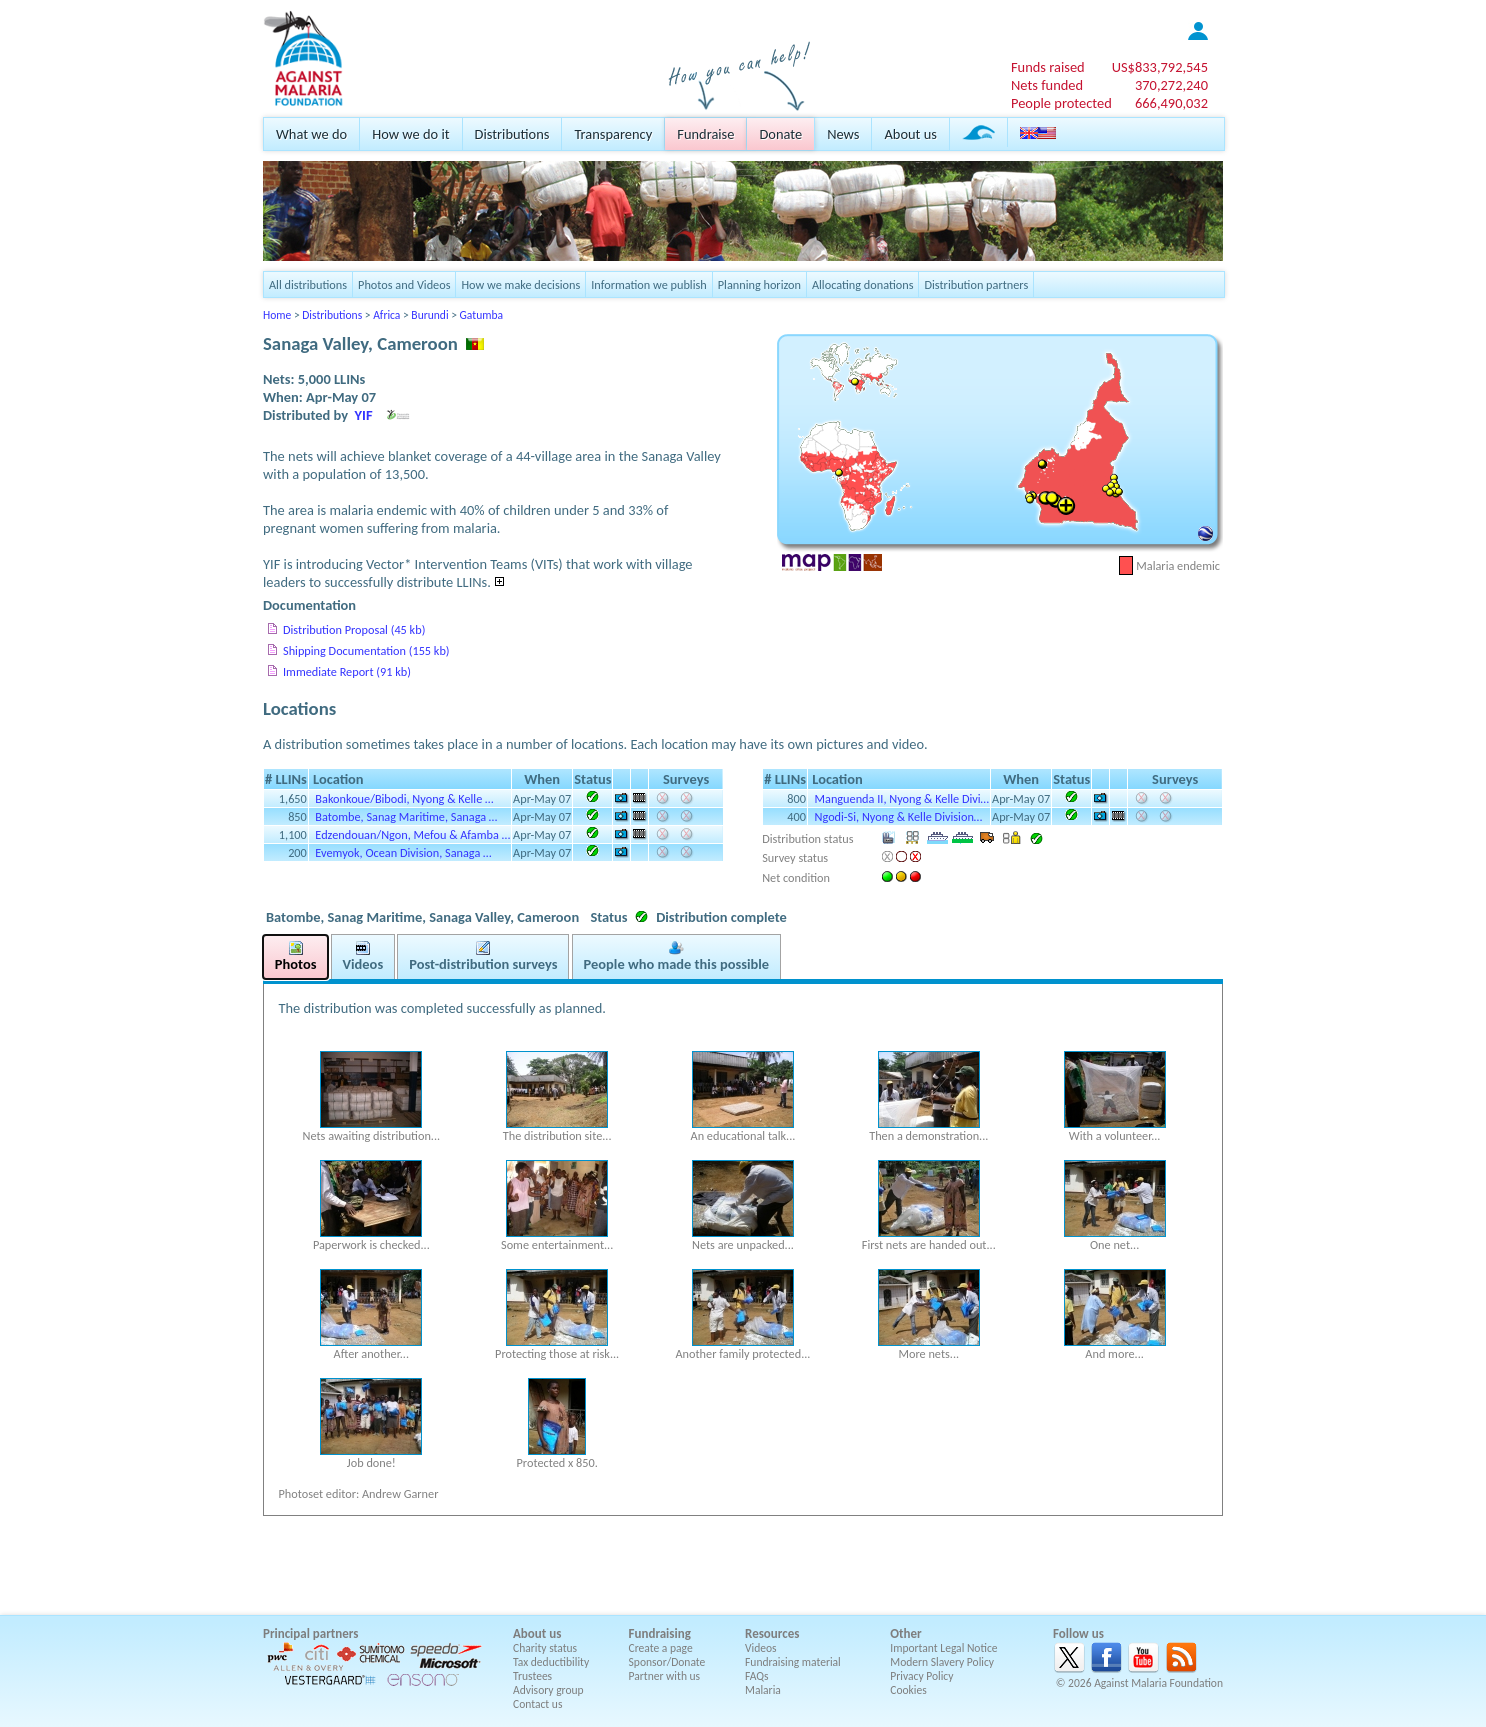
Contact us (537, 1704)
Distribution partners (976, 284)
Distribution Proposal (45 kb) (354, 629)
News (843, 134)
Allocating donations (863, 284)
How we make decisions (520, 284)
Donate (780, 134)
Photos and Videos (404, 284)
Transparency (613, 134)
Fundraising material (793, 1662)
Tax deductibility (551, 1662)
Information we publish (649, 284)
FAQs (757, 1676)
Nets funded (1047, 85)
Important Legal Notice (943, 1648)
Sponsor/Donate (667, 1662)
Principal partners (310, 1633)
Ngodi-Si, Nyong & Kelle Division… (899, 816)
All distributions (308, 284)
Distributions (512, 134)
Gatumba (481, 315)
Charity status (545, 1648)
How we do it (410, 134)
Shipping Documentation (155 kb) (366, 650)
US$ (1160, 67)
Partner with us (665, 1676)
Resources (772, 1633)
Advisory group (548, 1690)
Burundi (429, 315)
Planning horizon (759, 284)
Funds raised (1048, 67)
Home (277, 315)
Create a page (661, 1648)
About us (910, 134)
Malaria (763, 1690)
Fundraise (705, 134)
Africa (386, 315)
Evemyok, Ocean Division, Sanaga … (403, 852)
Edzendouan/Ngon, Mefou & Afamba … (412, 834)
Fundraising (660, 1633)
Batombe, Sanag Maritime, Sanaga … (406, 816)
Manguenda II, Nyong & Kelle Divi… (902, 798)
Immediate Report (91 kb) (347, 671)
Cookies (908, 1690)
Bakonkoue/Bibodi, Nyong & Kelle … (404, 798)
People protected (1061, 103)
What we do (311, 134)
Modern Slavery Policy (942, 1662)
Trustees (532, 1676)
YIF (364, 415)
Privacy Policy (921, 1676)
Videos (761, 1648)
